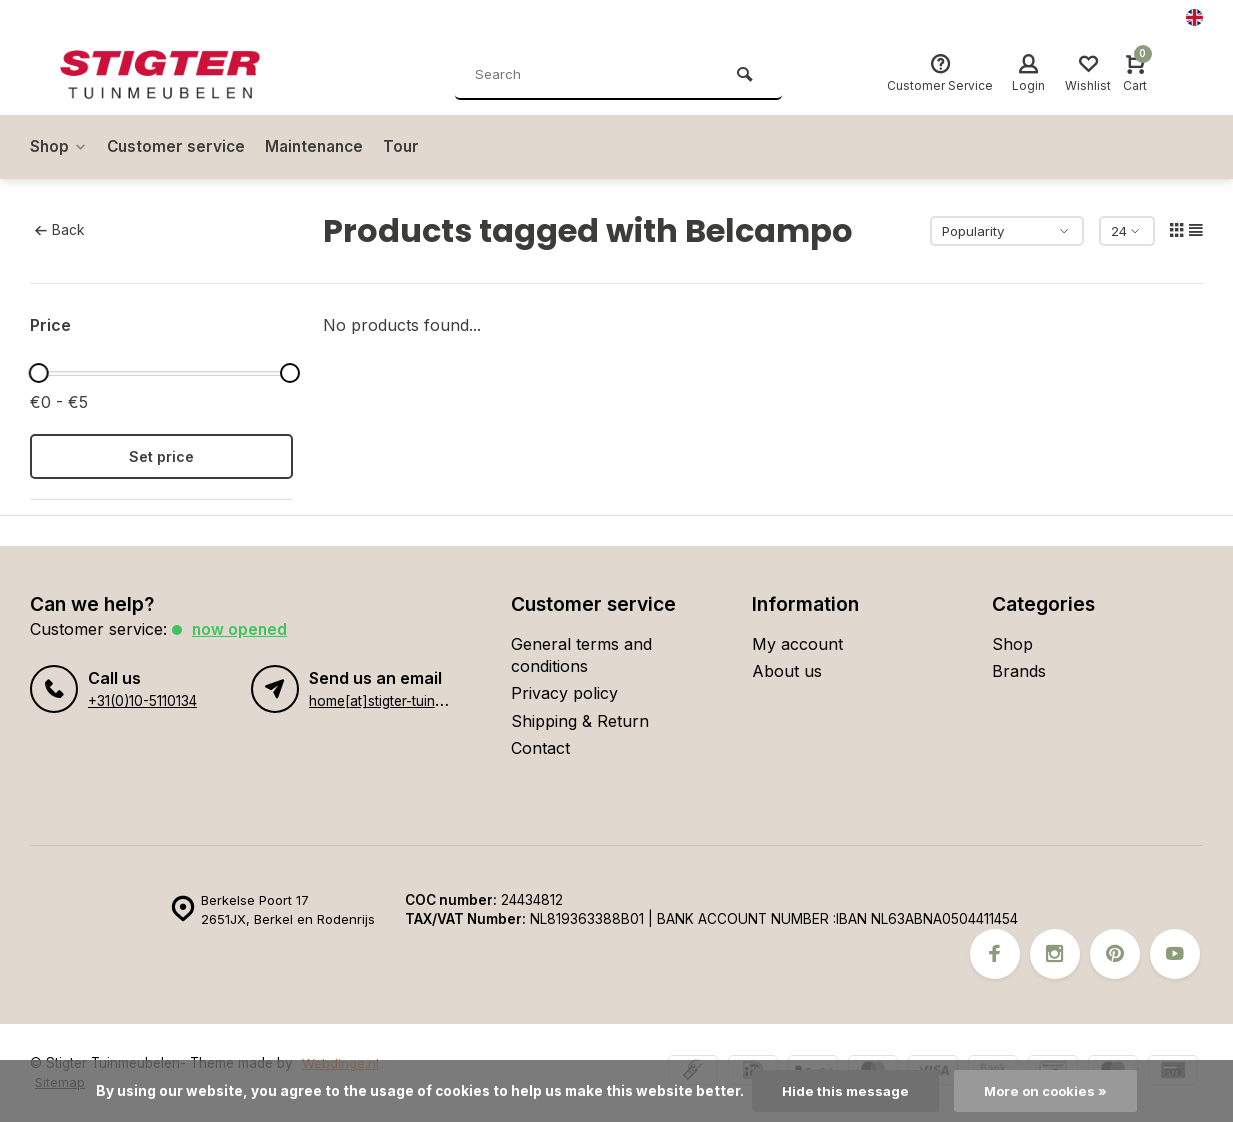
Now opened (240, 629)
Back (59, 230)
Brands (1019, 671)
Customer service (179, 147)
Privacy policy (564, 693)
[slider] (39, 373)
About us (787, 671)
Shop (59, 147)
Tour (412, 147)
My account (797, 644)
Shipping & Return (580, 721)
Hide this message (843, 1091)
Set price (161, 456)
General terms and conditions (581, 655)
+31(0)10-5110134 (142, 701)
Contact (540, 748)
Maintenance (322, 147)
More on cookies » (1047, 1091)
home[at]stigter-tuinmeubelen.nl (409, 701)
